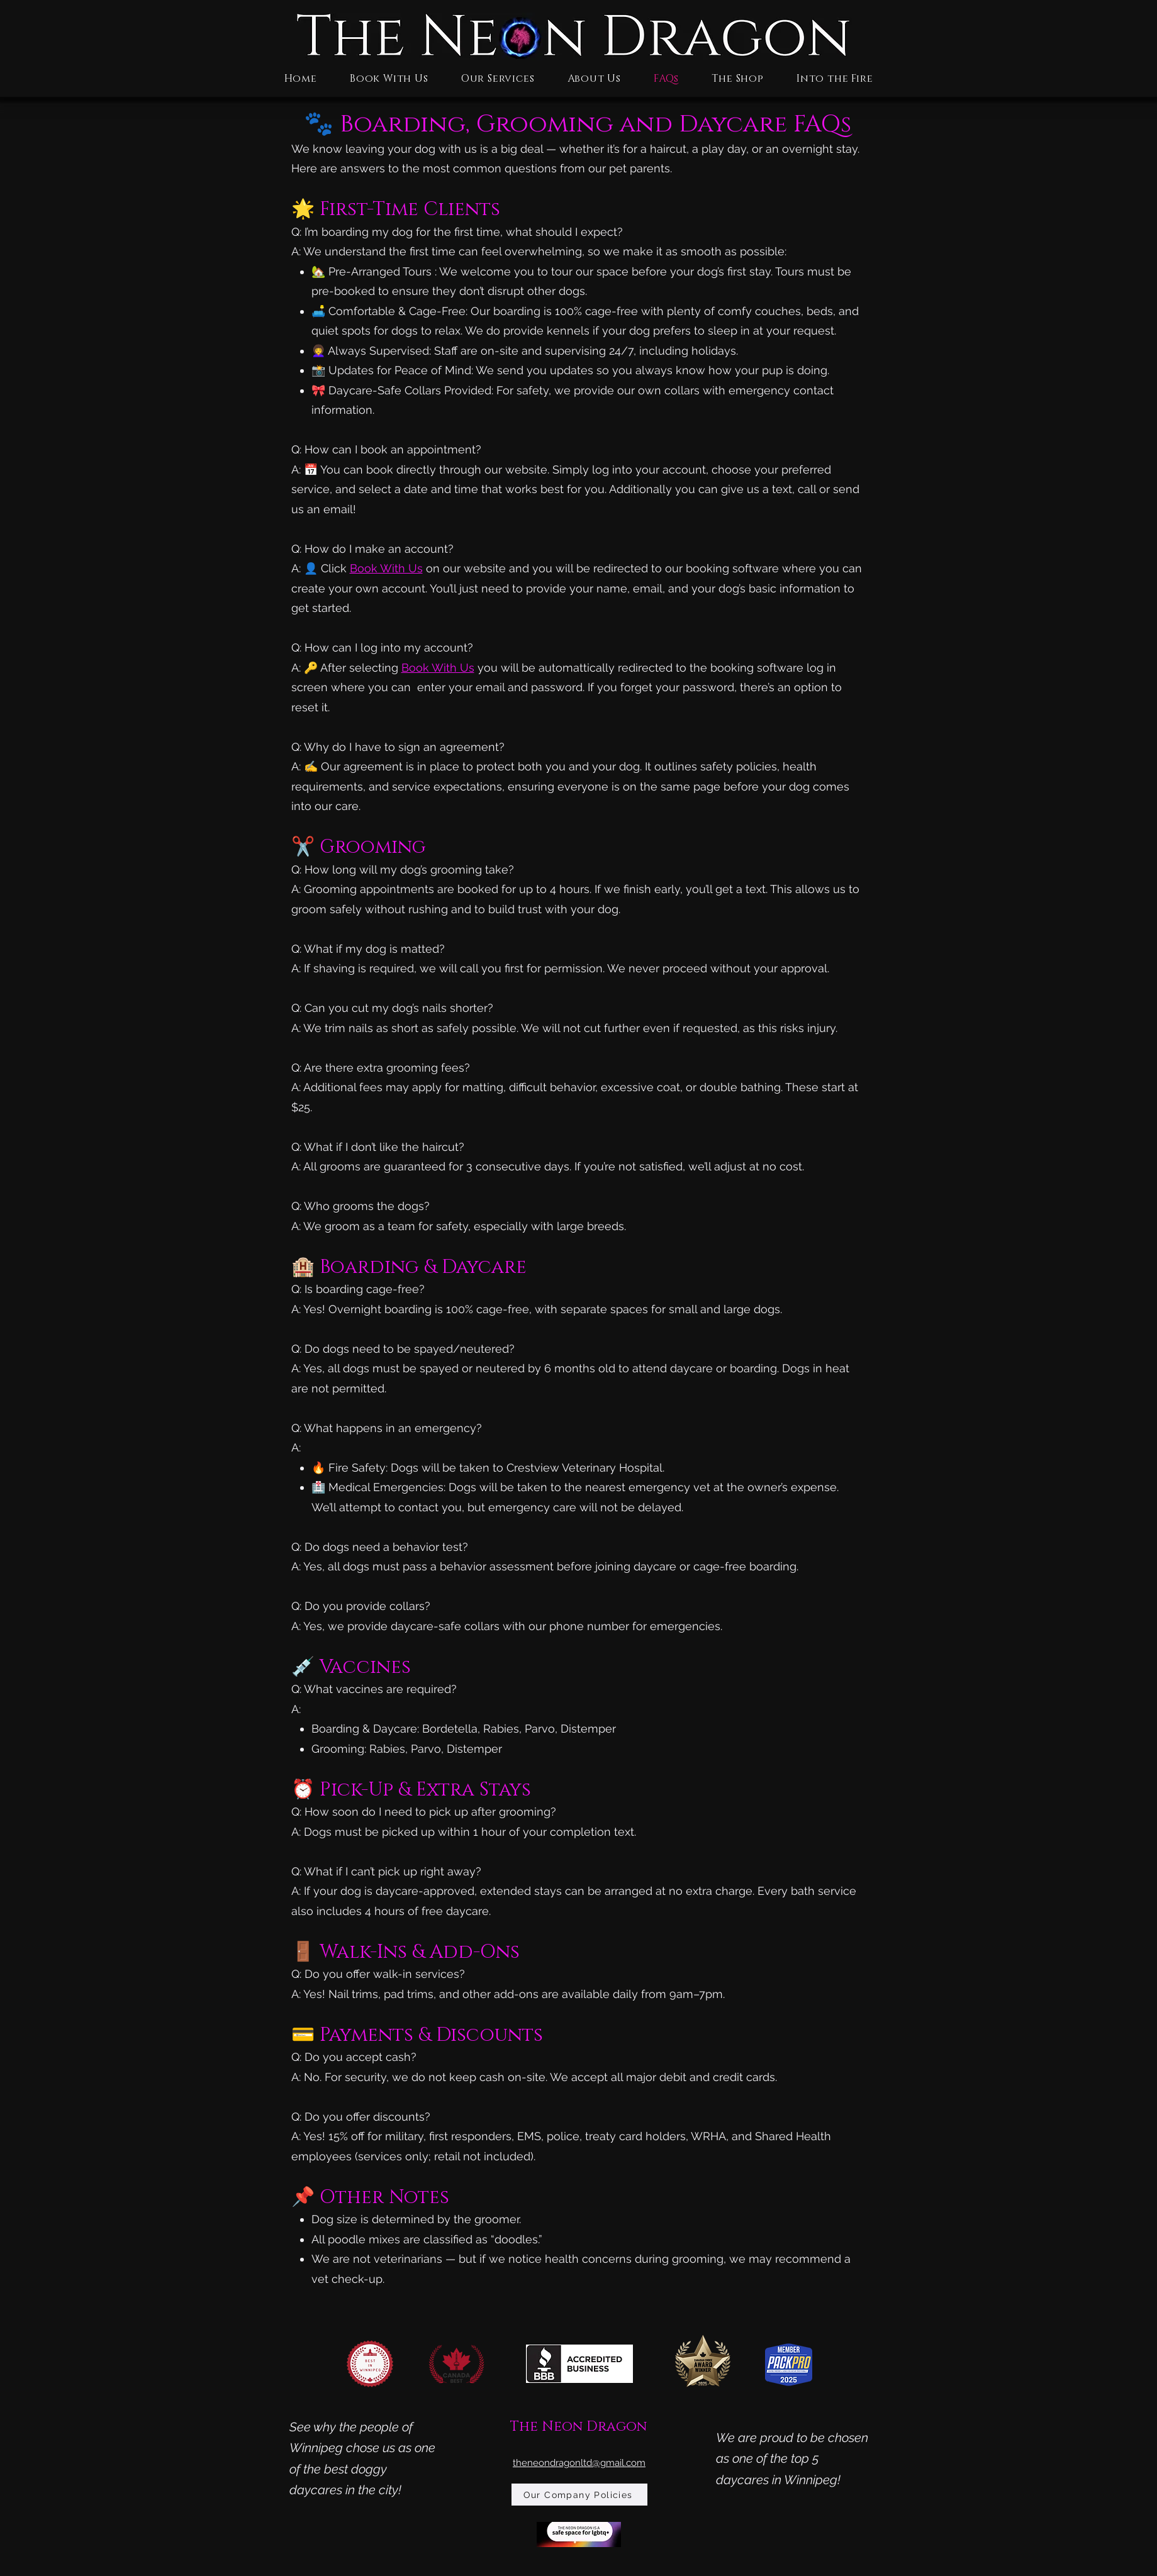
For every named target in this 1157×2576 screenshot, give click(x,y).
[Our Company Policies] (579, 2495)
